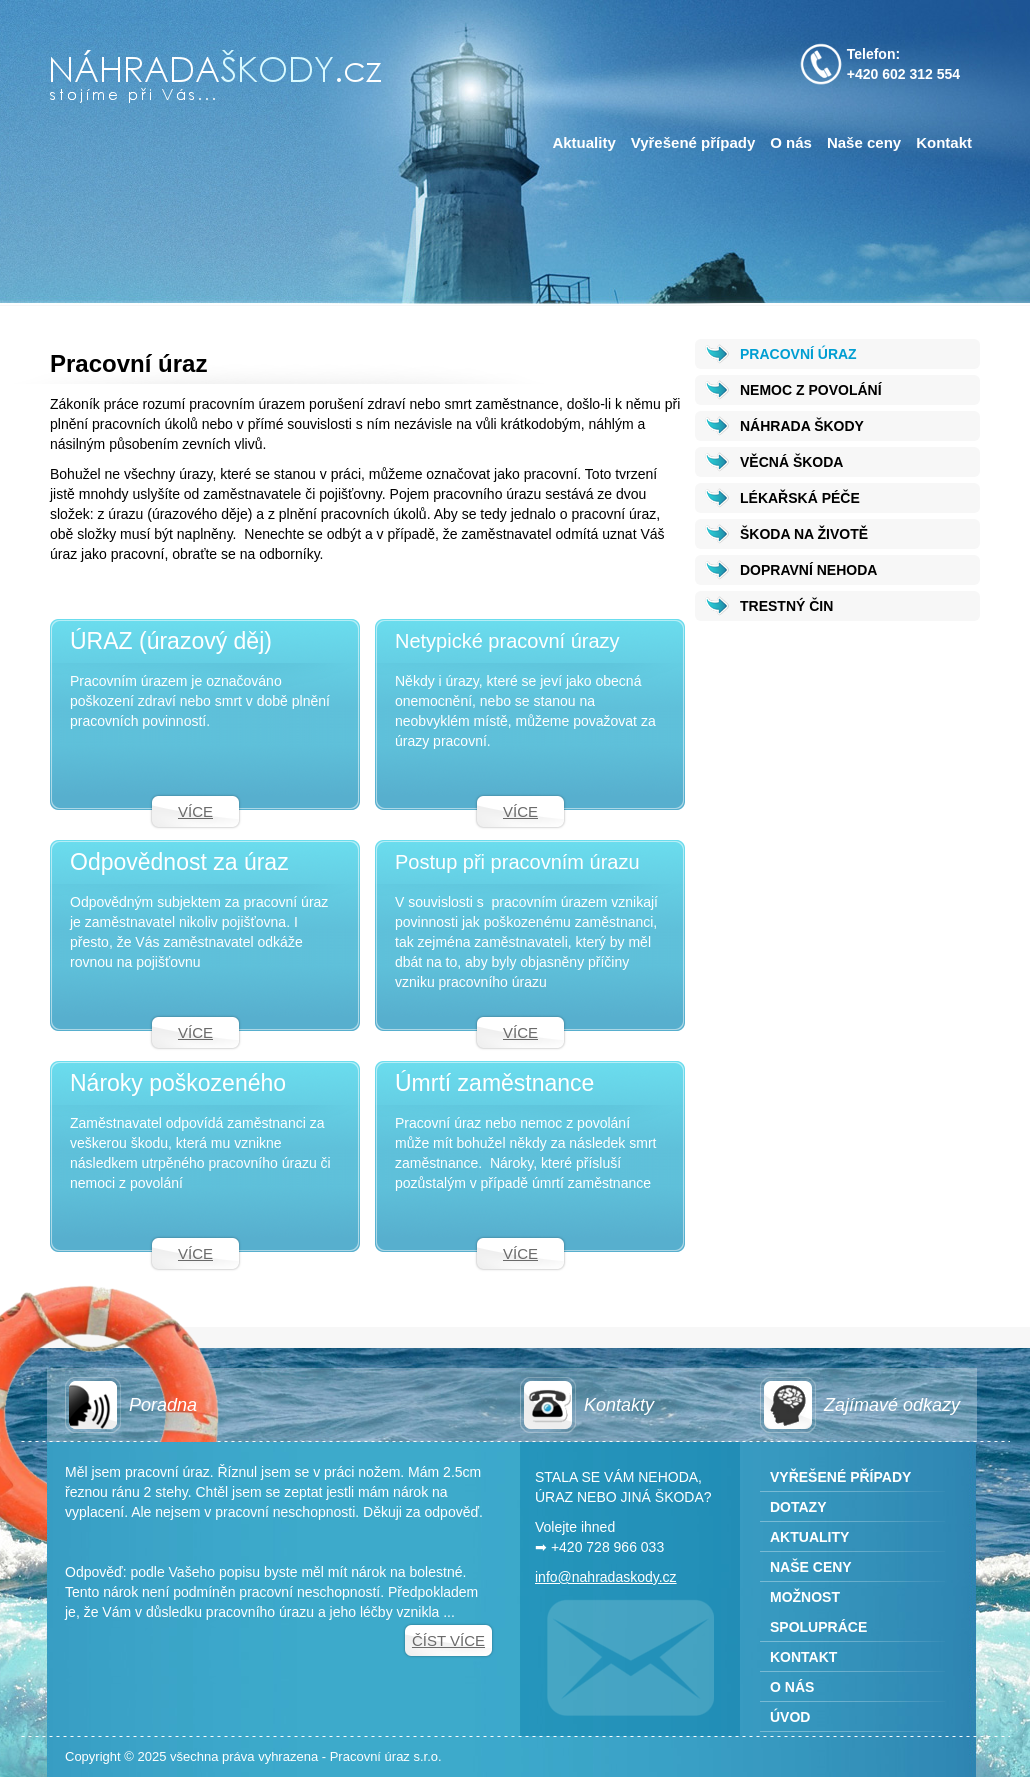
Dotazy (798, 1507)
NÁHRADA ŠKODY (802, 426)
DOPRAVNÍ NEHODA (808, 570)
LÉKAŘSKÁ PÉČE (800, 498)
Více (195, 811)
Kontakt (944, 142)
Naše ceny (864, 142)
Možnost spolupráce (818, 1612)
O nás (791, 142)
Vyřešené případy (693, 142)
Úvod (790, 1717)
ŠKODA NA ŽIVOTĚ (804, 534)
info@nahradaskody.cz (606, 1577)
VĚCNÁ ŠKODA (791, 462)
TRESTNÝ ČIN (786, 606)
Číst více (448, 1640)
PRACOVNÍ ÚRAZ (798, 354)
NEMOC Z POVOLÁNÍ (811, 390)
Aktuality (583, 142)
